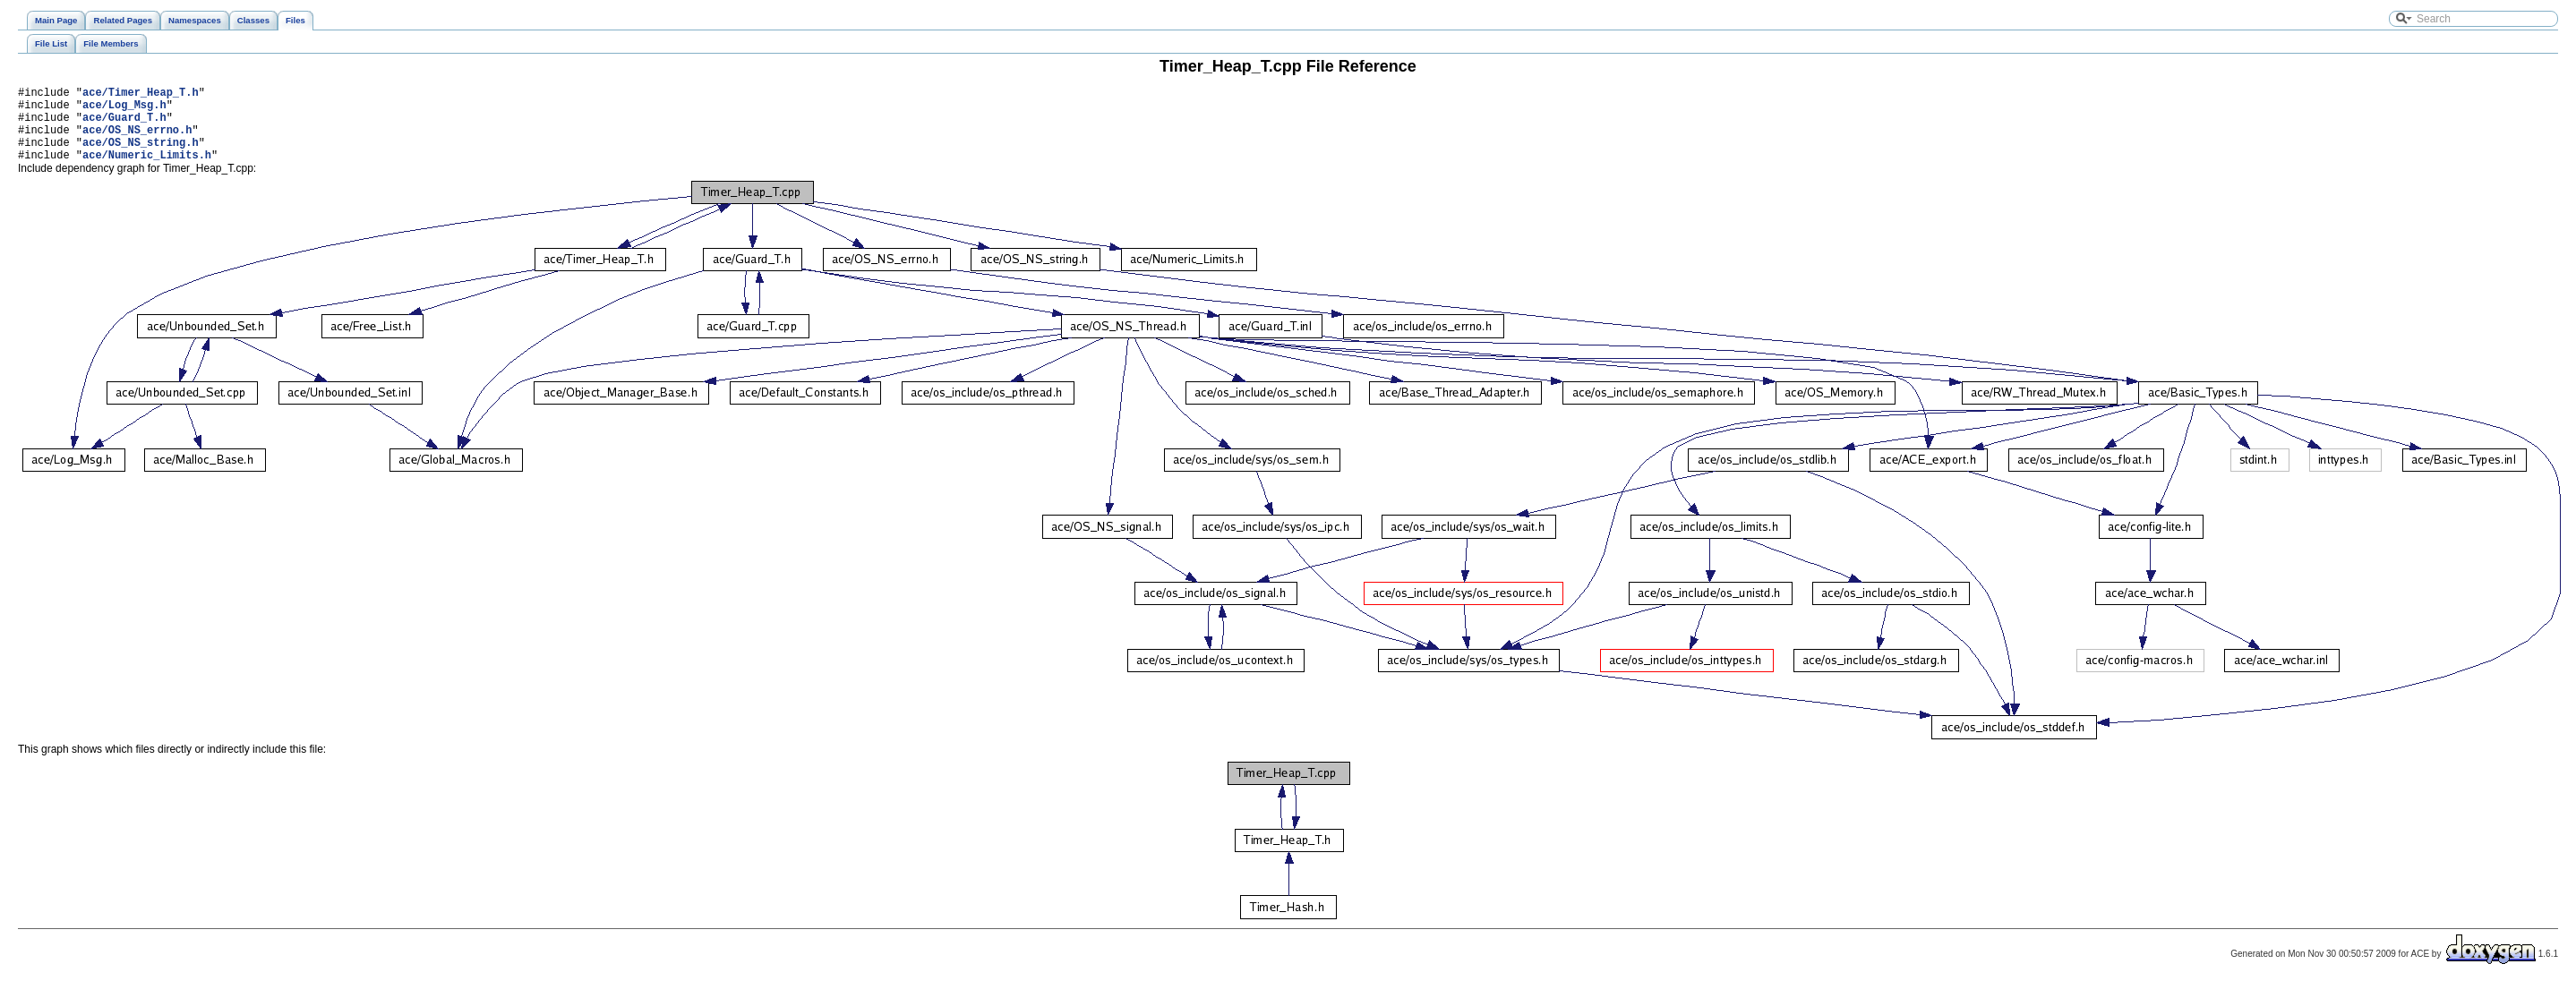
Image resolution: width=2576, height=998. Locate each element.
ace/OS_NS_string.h (140, 155)
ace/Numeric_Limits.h (146, 170)
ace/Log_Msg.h (124, 109)
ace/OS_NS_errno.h (137, 140)
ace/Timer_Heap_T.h (140, 94)
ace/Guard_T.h (124, 124)
